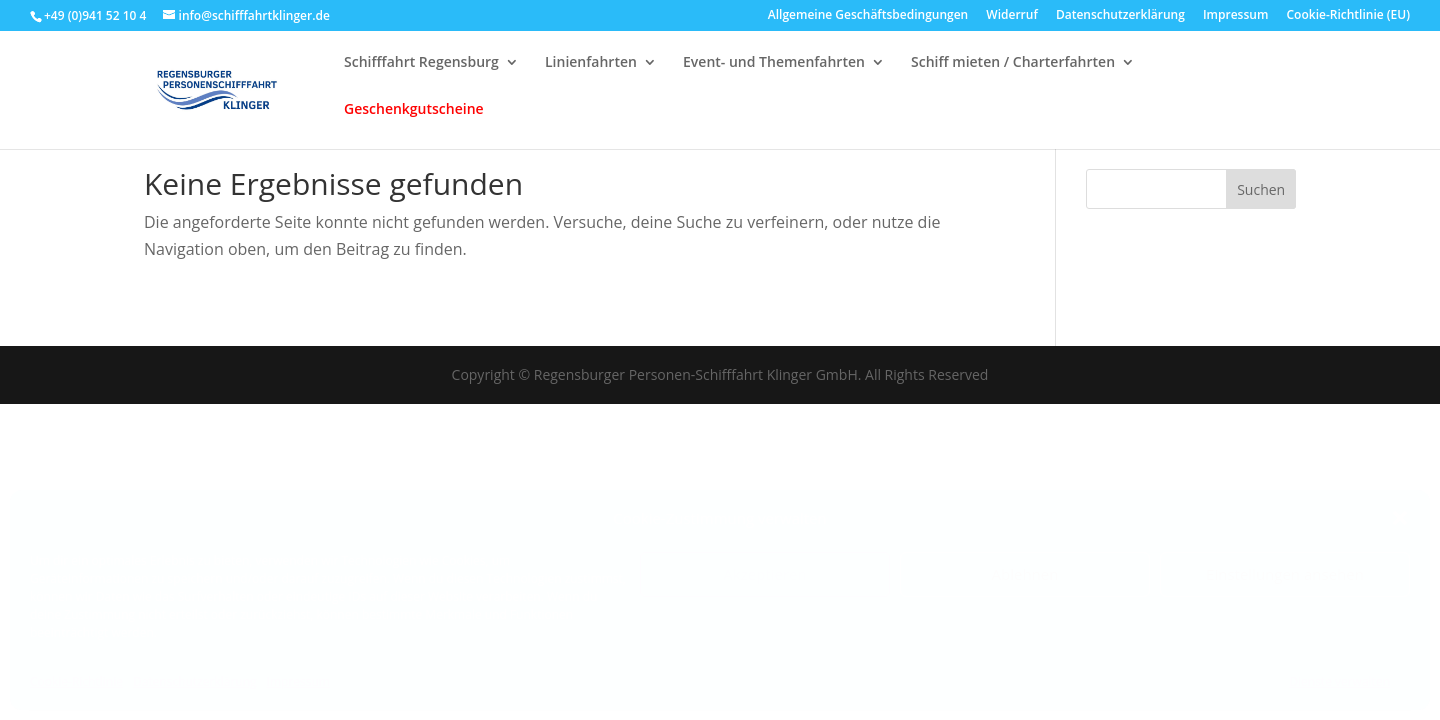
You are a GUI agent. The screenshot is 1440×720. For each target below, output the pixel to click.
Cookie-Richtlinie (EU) (1349, 16)
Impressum (298, 681)
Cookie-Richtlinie (76, 681)
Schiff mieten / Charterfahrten (1013, 72)
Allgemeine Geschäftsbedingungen (868, 16)
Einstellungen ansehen (1285, 574)
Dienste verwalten (1339, 681)
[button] (1400, 518)
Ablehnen (1025, 574)
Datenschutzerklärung (195, 681)
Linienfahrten (591, 72)
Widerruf (1011, 16)
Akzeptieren (764, 574)
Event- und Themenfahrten (774, 72)
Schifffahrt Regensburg (421, 72)
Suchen (1261, 189)
